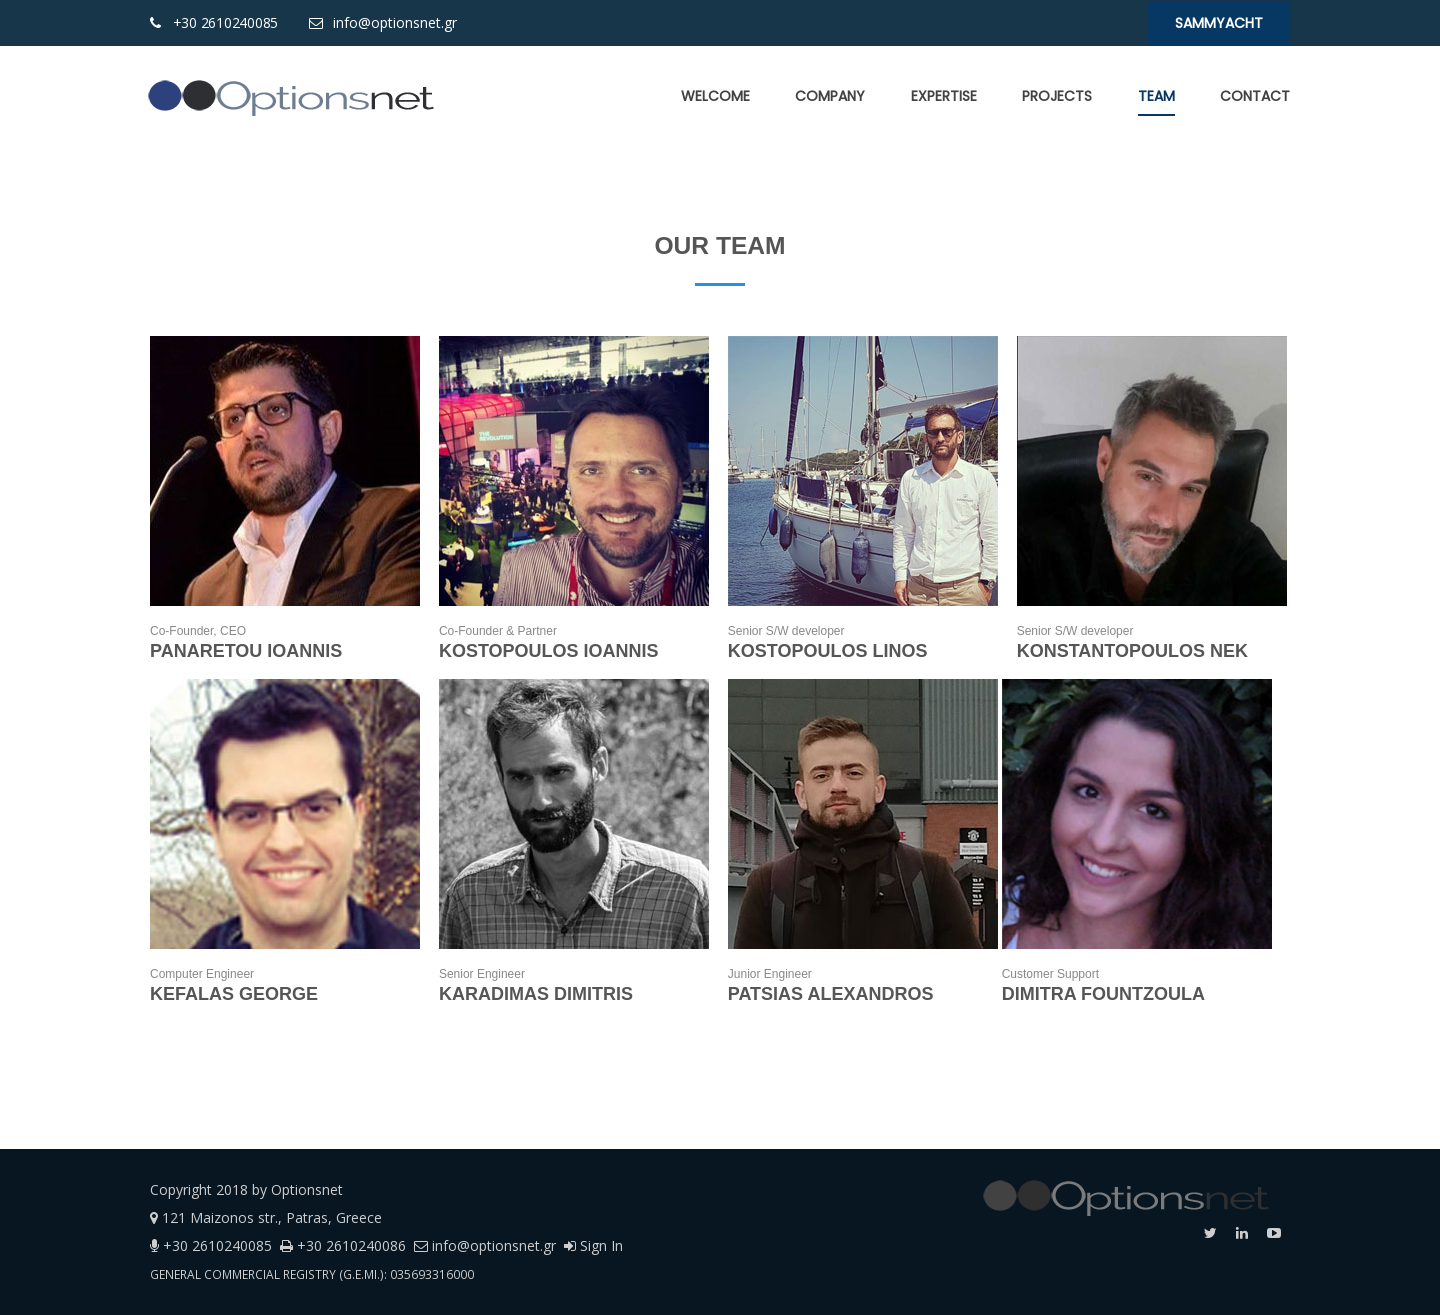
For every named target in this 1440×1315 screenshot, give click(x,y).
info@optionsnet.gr (393, 22)
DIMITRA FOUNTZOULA (1106, 994)
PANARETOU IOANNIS (246, 651)
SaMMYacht (1219, 23)
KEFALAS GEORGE (234, 994)
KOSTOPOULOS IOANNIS (549, 651)
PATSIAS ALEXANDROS (831, 994)
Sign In (593, 1245)
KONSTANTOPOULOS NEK (1132, 651)
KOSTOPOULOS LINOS (828, 651)
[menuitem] (715, 96)
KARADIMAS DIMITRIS (536, 994)
